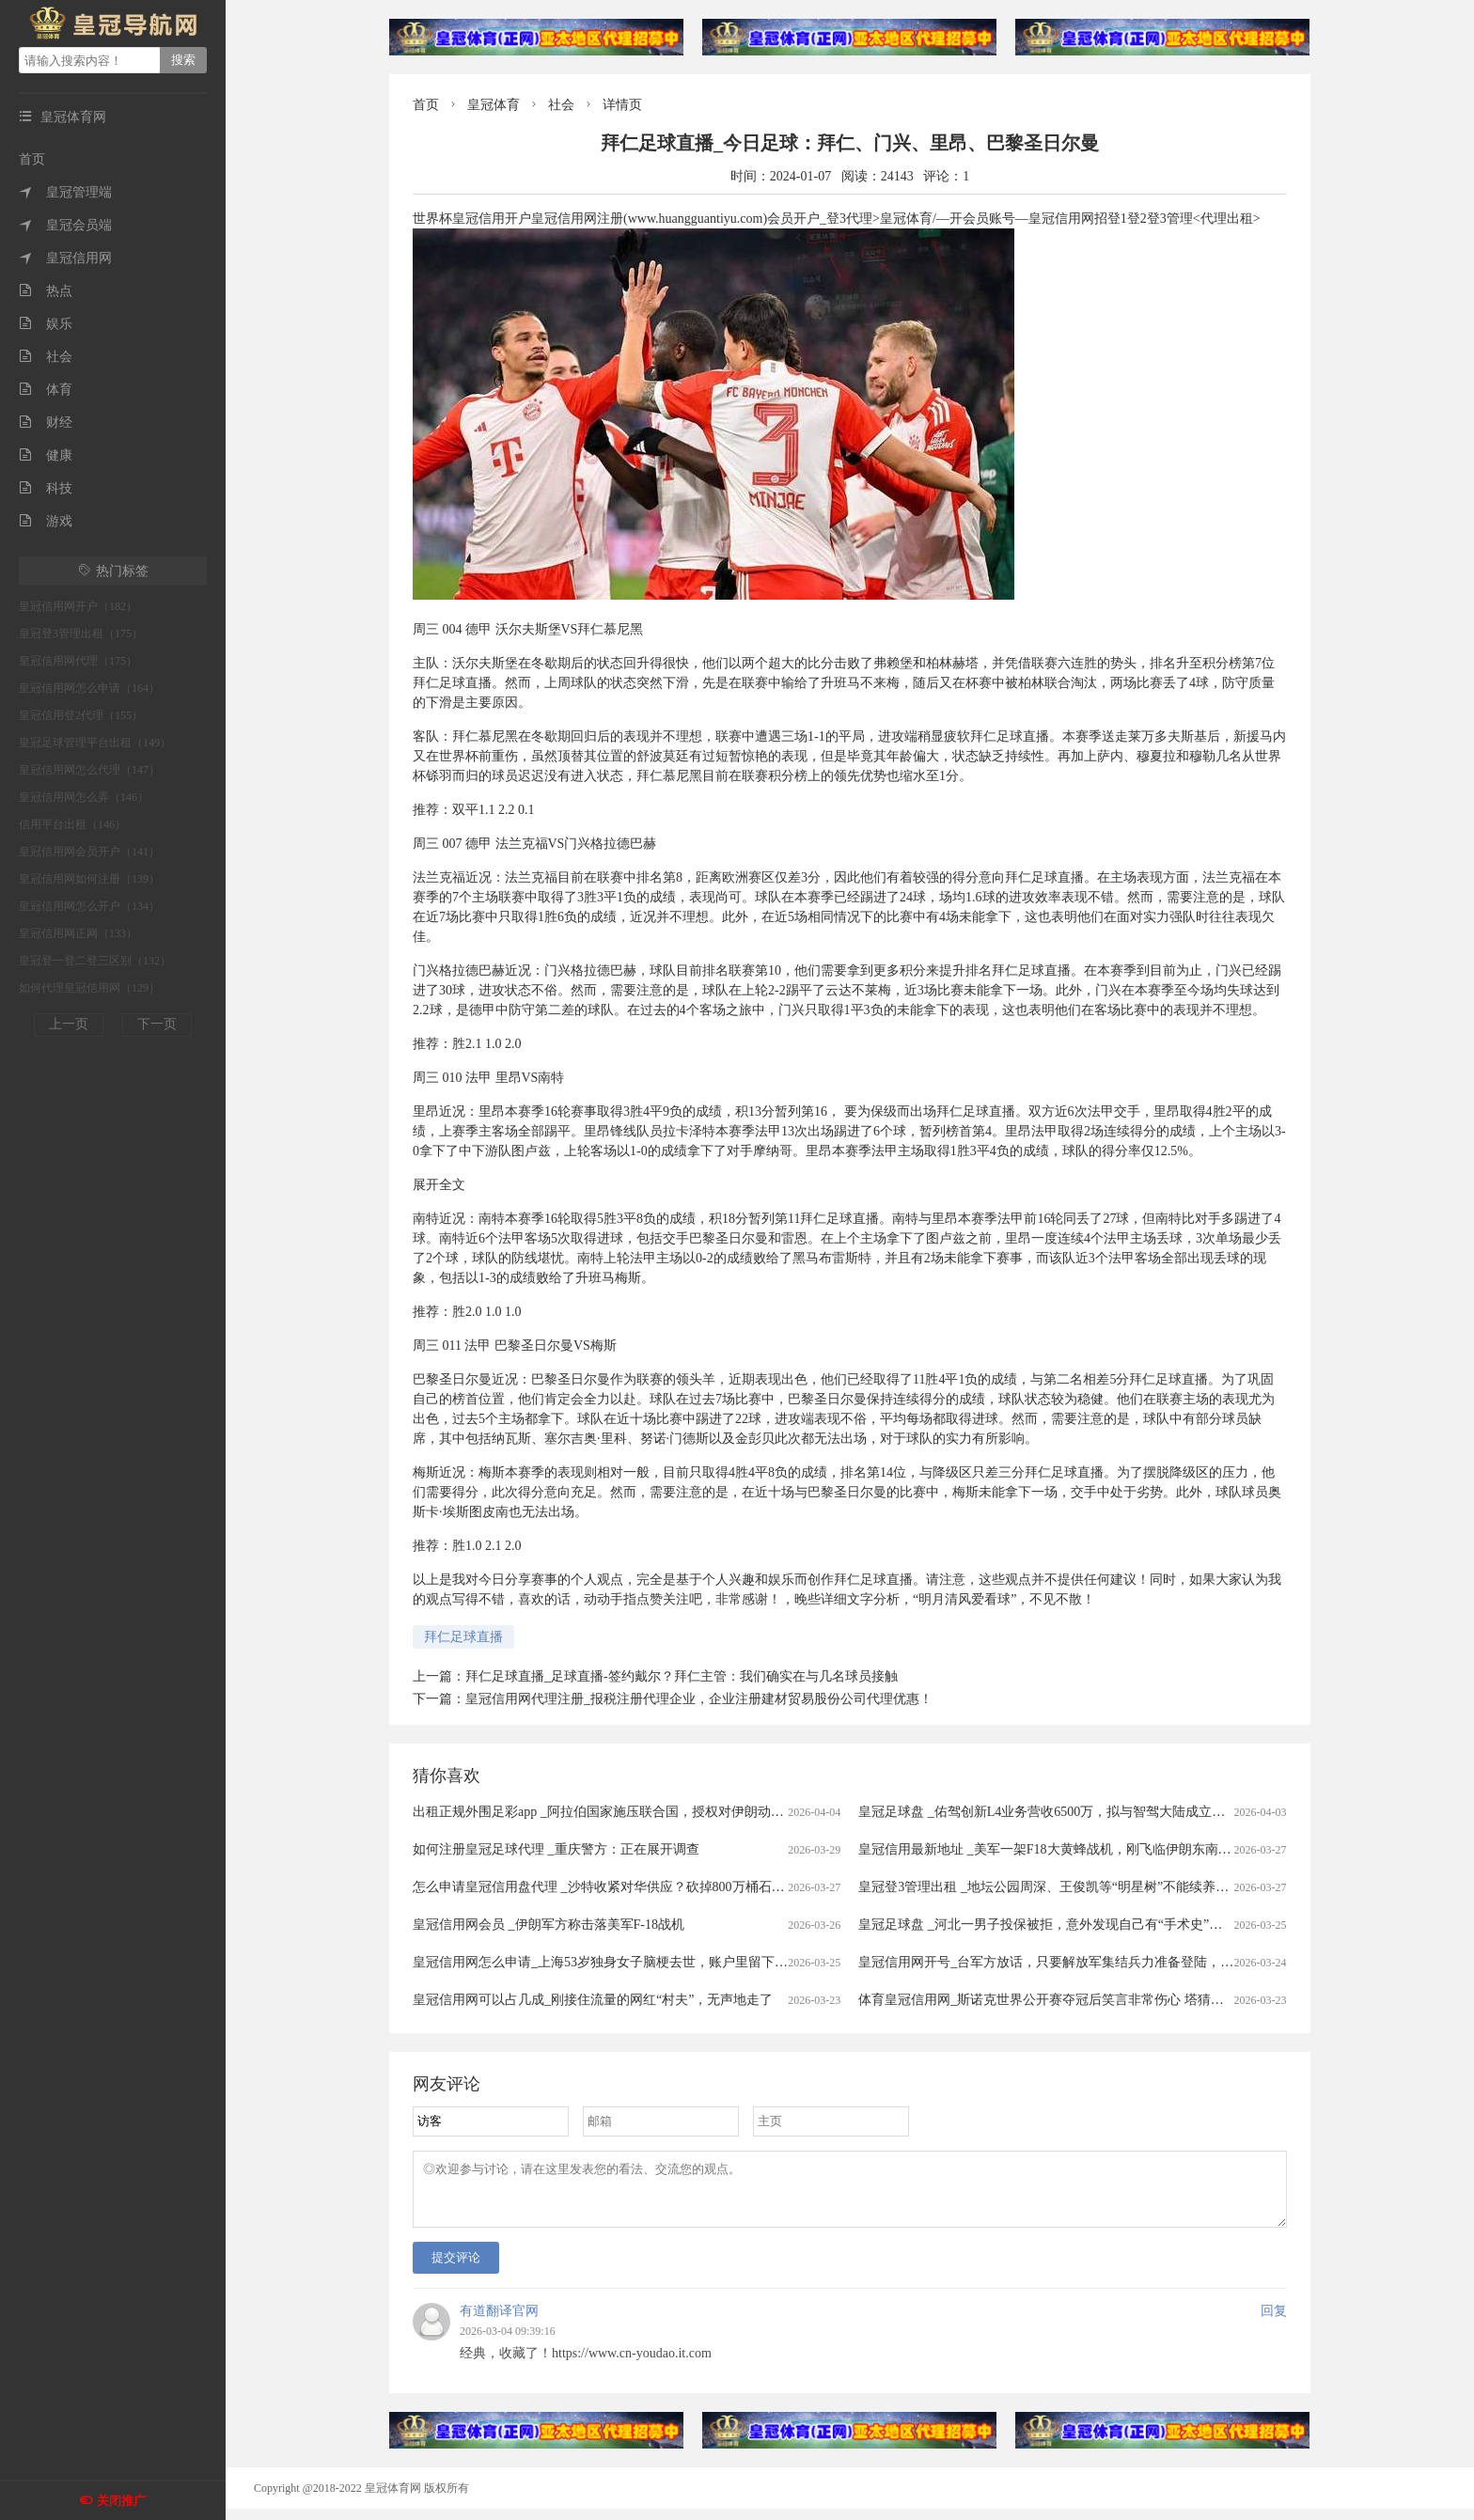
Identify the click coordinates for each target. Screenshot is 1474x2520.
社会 (45, 357)
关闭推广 (121, 2501)
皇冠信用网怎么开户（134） (89, 906)
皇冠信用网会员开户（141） (89, 851)
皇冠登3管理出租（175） (81, 633)
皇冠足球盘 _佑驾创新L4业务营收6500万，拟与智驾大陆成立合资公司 (1061, 1812)
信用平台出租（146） (72, 824)
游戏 (45, 521)
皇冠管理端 (65, 192)
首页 (32, 159)
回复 (1274, 2322)
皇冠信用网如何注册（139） (89, 878)
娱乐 (45, 324)
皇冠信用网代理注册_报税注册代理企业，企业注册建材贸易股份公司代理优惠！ (699, 1699)
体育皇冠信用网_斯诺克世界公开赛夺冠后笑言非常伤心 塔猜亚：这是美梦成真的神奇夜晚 (1120, 2000)
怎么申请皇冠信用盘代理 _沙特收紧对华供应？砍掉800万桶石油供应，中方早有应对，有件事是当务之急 (717, 1887)
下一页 (157, 1024)
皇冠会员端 (65, 225)
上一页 (68, 1024)
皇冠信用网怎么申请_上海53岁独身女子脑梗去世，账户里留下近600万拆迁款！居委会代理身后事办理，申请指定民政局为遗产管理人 (801, 1962)
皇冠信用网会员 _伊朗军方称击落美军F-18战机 (548, 1924)
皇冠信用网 (65, 258)
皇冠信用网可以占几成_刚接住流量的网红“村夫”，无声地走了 (593, 2000)
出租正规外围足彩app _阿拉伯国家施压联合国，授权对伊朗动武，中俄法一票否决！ (657, 1812)
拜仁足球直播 (463, 1637)
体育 (45, 390)
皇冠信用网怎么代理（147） (89, 769)
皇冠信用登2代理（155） (81, 715)
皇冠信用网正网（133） (78, 933)
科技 (45, 488)
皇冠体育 (493, 105)
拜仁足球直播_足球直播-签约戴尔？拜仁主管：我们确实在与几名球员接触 (681, 1676)
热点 (45, 291)
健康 (45, 455)
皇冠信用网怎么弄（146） (84, 797)
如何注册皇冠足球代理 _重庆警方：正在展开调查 (556, 1849)
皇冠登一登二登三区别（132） (95, 960)
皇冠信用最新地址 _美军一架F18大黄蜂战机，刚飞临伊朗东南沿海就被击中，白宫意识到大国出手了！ (1156, 1849)
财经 (45, 422)
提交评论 (455, 2269)
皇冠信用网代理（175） (78, 660)
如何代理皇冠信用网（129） (89, 987)
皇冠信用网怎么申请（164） (89, 688)
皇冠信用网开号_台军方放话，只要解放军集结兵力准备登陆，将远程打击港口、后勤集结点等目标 (1144, 1962)
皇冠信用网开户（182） (78, 606)
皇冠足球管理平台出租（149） (95, 742)
